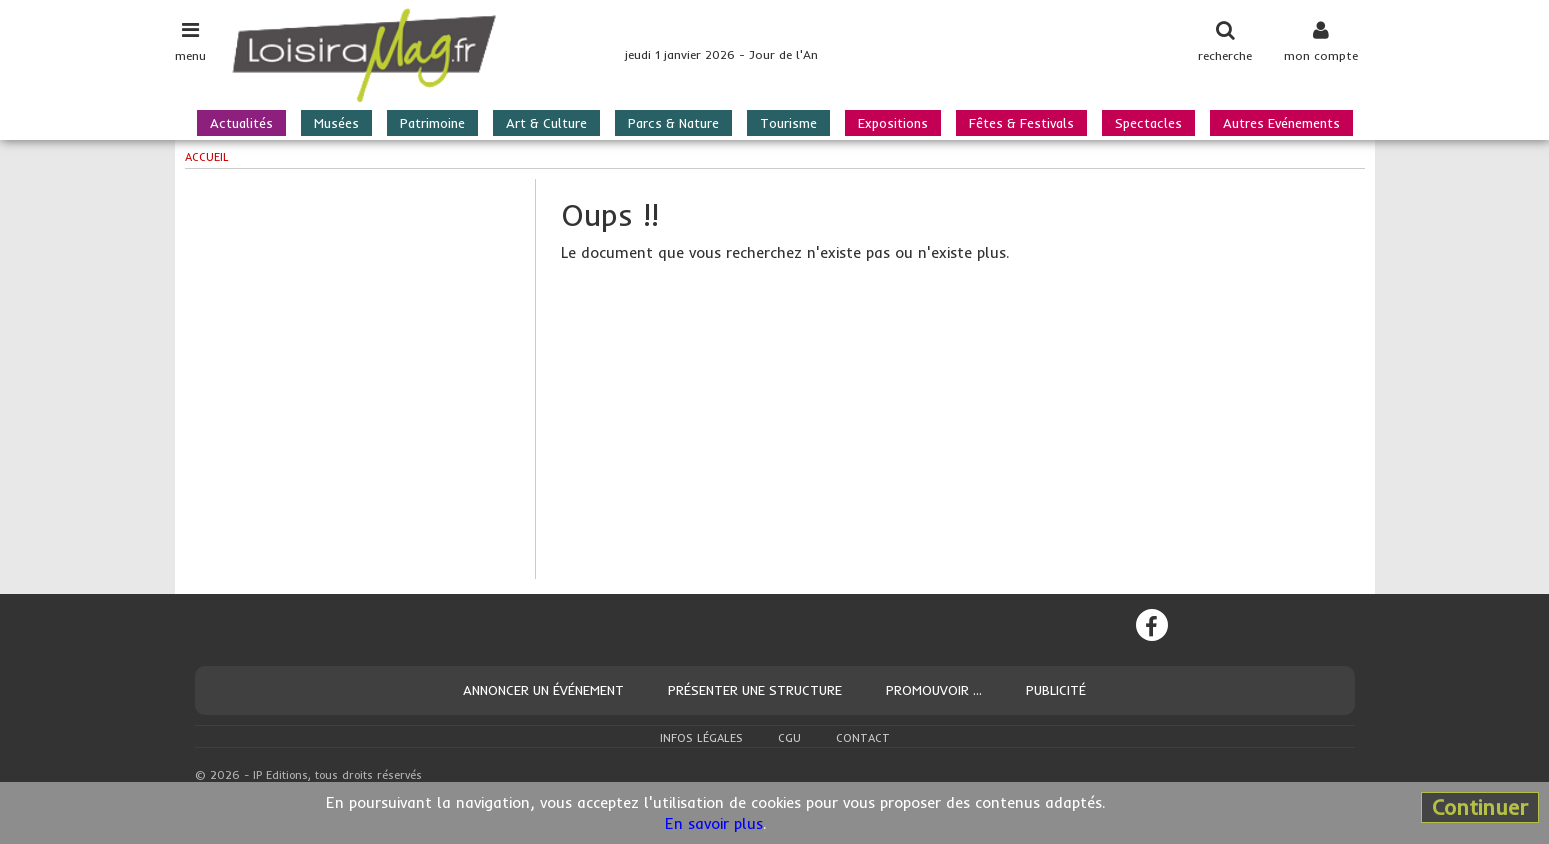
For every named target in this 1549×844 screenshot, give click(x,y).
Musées (336, 123)
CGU (789, 738)
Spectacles (1148, 123)
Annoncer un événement (543, 690)
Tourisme (788, 123)
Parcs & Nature (673, 123)
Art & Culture (546, 123)
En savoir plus (714, 823)
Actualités (241, 123)
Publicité (1056, 690)
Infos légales (701, 738)
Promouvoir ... (934, 690)
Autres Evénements (1281, 123)
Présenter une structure (755, 690)
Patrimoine (432, 123)
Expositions (893, 123)
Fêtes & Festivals (1021, 123)
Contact (863, 738)
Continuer (1480, 807)
